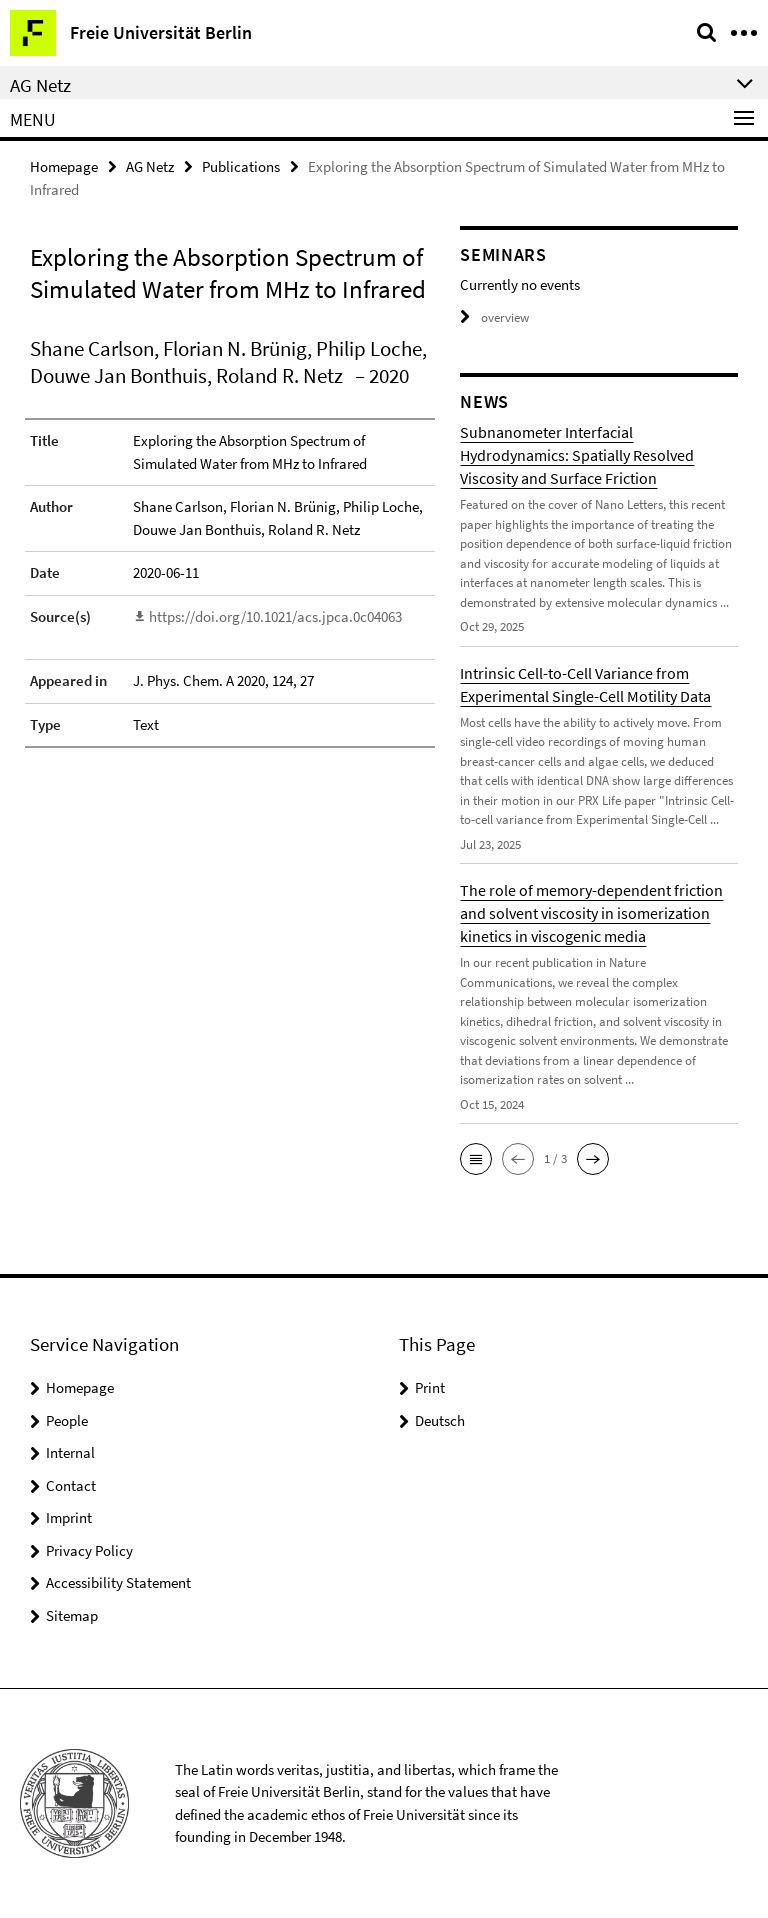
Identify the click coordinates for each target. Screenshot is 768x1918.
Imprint (69, 1517)
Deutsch (440, 1420)
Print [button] (430, 1387)
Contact (71, 1485)
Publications (241, 166)
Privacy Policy (89, 1550)
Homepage (64, 166)
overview (494, 317)
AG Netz (150, 166)
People (67, 1420)
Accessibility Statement (118, 1582)
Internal (70, 1452)
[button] (476, 1159)
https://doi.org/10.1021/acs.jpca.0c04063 (275, 616)
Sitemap (72, 1615)
